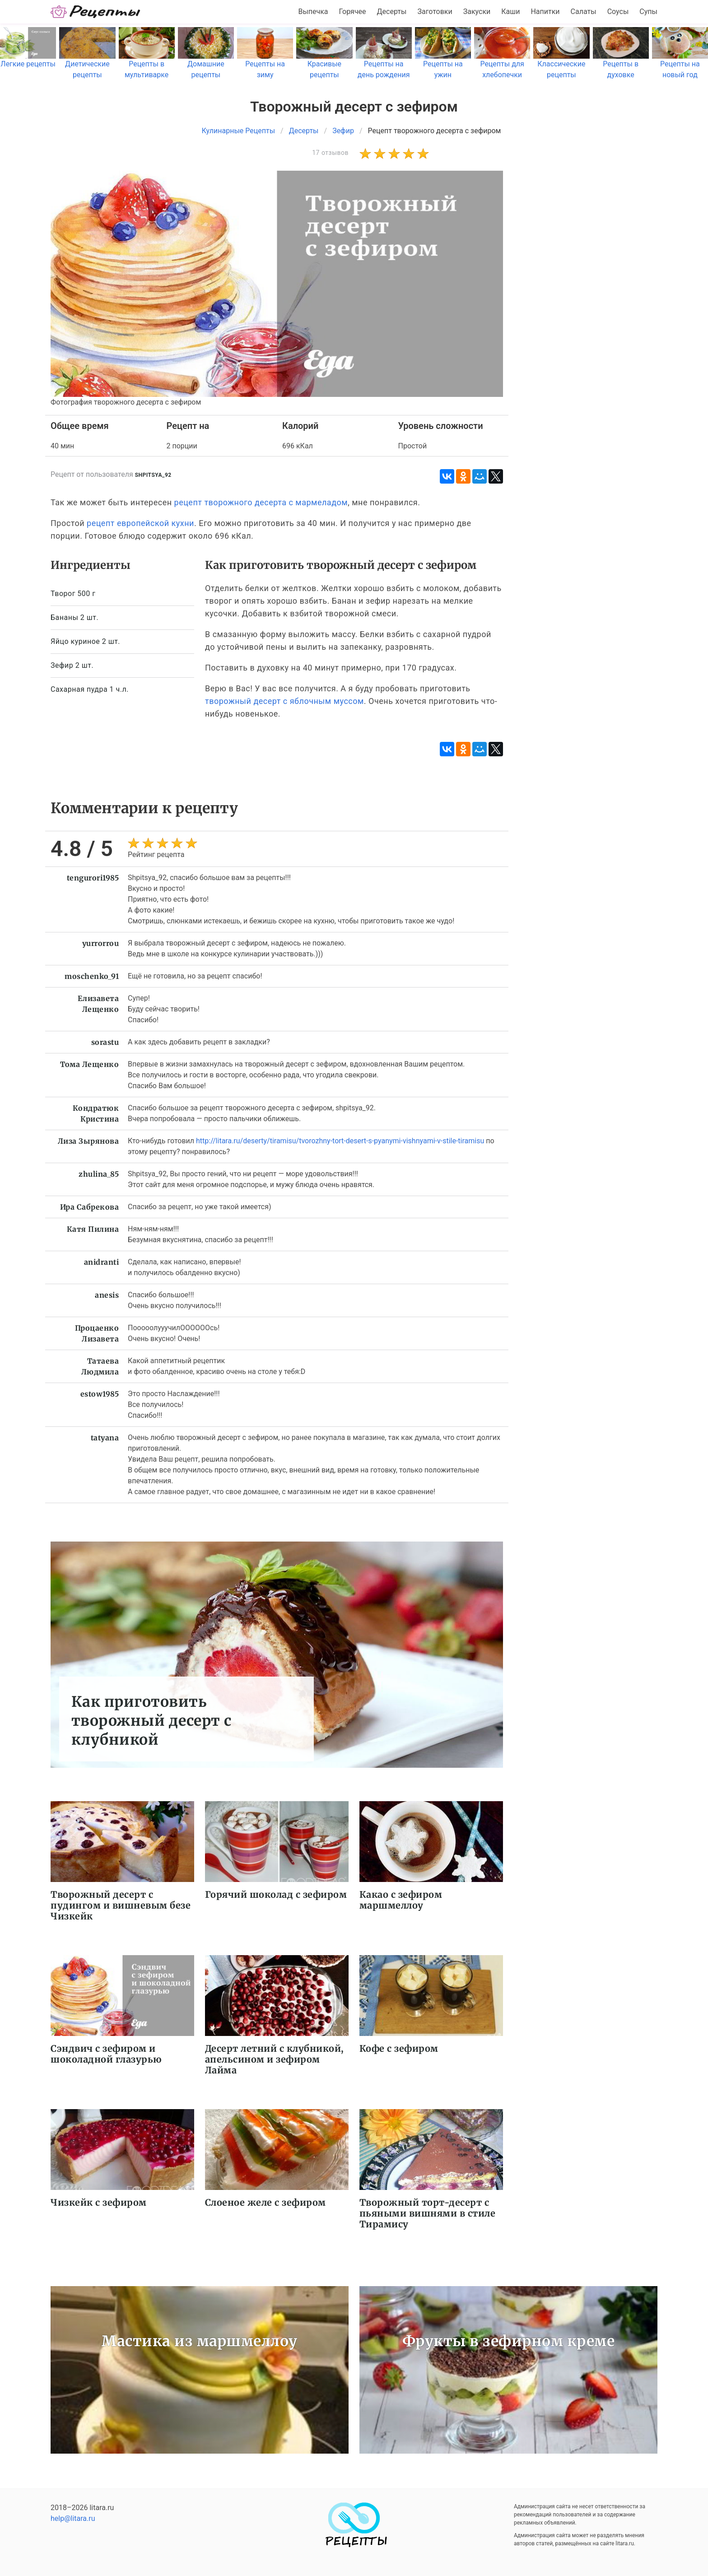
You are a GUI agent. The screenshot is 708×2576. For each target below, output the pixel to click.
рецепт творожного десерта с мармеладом (261, 502)
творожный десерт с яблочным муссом (284, 701)
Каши (510, 11)
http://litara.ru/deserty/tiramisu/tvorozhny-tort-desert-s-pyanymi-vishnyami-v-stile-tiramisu (340, 1141)
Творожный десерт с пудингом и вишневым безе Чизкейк (121, 1905)
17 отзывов (330, 152)
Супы (648, 11)
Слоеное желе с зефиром (265, 2202)
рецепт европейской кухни (140, 523)
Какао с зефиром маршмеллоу (400, 1900)
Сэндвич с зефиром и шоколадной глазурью (106, 2054)
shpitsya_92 (153, 475)
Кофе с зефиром (398, 2048)
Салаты (583, 11)
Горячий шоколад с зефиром (276, 1894)
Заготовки (434, 11)
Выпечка (313, 11)
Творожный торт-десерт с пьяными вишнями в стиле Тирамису (427, 2213)
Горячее (352, 11)
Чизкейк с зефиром (99, 2202)
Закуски (477, 11)
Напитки (545, 11)
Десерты (392, 11)
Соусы (618, 11)
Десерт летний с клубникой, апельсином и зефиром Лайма (274, 2059)
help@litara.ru (73, 2518)
